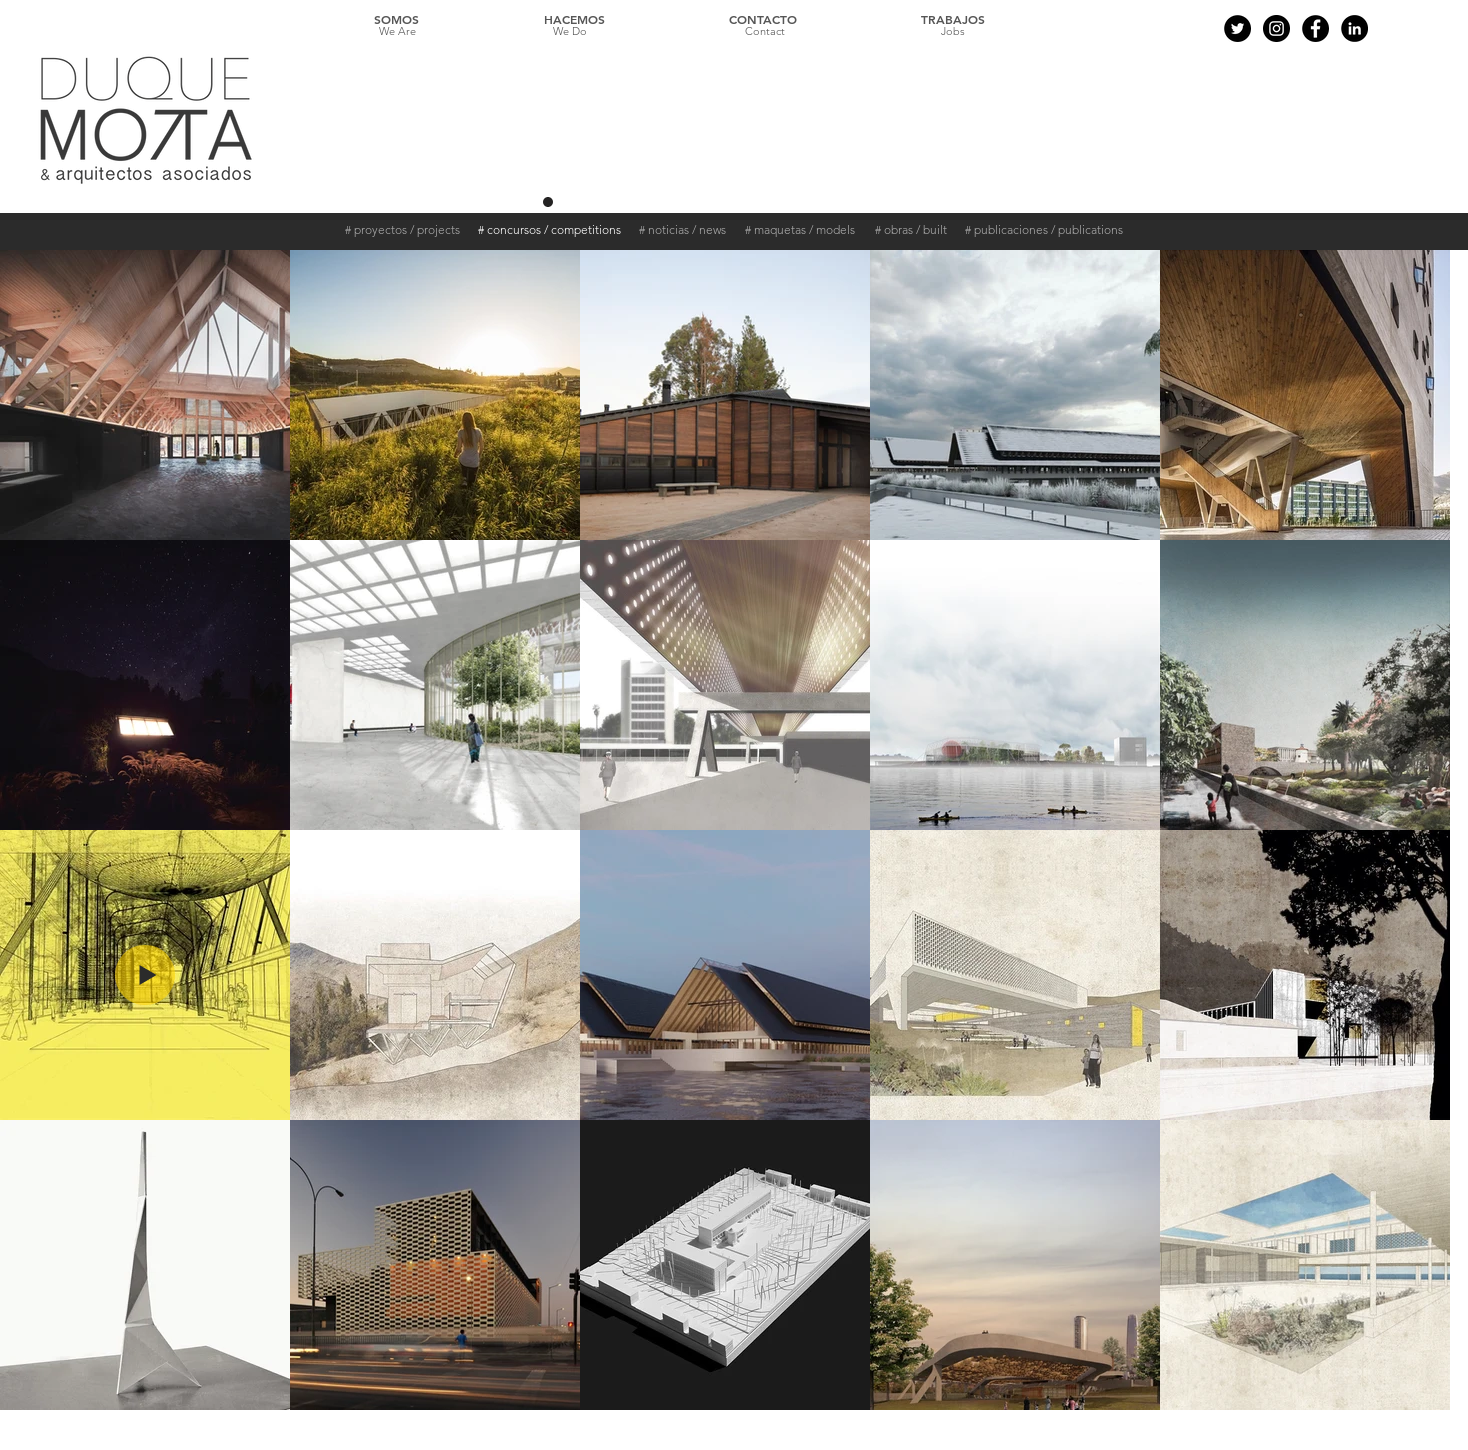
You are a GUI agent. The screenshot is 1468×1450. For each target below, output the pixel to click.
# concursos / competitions (549, 229)
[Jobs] (953, 32)
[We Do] (570, 32)
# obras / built (911, 229)
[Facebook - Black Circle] (1315, 28)
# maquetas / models (800, 229)
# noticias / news (682, 229)
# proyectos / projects (402, 229)
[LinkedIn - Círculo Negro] (1354, 28)
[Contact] (765, 32)
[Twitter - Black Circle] (1237, 28)
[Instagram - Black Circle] (1276, 28)
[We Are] (397, 32)
